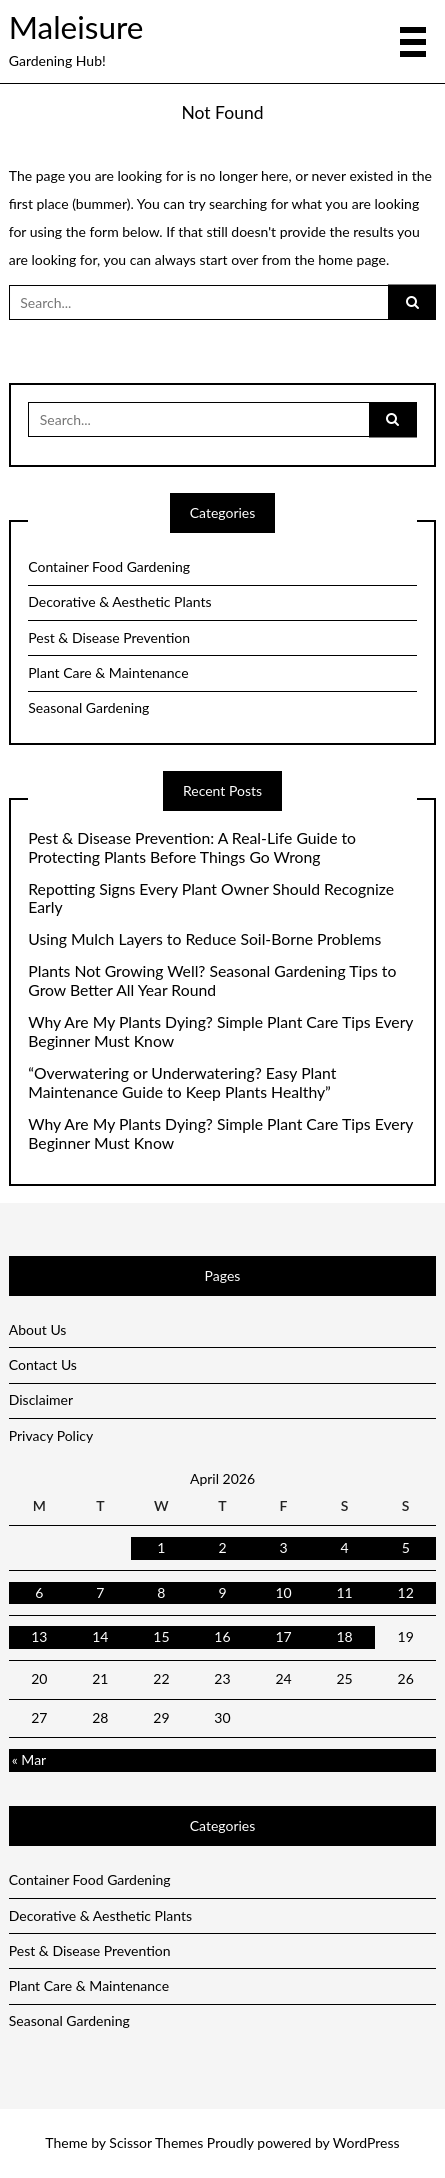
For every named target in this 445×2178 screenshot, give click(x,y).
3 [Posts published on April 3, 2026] (283, 1547)
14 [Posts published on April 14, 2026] (100, 1636)
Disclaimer (41, 1399)
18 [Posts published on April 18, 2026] (344, 1636)
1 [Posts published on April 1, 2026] (161, 1547)
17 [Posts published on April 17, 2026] (283, 1636)
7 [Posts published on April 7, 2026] (100, 1592)
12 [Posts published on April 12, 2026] (406, 1592)
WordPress (366, 2142)
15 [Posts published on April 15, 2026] (161, 1636)
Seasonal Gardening (88, 707)
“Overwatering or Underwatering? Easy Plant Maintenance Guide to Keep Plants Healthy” (182, 1082)
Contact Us (43, 1364)
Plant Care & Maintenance (108, 672)
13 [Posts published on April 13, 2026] (39, 1636)
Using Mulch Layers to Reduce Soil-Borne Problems (204, 939)
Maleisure (76, 27)
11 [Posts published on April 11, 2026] (344, 1592)
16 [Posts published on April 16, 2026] (222, 1636)
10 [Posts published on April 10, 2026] (283, 1592)
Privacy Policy (51, 1435)
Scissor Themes (156, 2142)
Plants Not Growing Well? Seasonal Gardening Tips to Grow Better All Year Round (212, 980)
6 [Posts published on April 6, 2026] (39, 1592)
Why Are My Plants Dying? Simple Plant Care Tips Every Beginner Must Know (220, 1031)
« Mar (29, 1759)
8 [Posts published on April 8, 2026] (161, 1592)
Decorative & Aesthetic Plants (119, 601)
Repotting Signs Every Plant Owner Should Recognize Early (211, 898)
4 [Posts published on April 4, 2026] (345, 1547)
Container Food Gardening (109, 566)
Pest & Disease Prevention (109, 637)
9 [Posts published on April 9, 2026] (222, 1592)
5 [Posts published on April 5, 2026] (406, 1547)
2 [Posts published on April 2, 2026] (222, 1547)
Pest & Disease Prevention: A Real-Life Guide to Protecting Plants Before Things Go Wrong (192, 847)
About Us (38, 1329)
